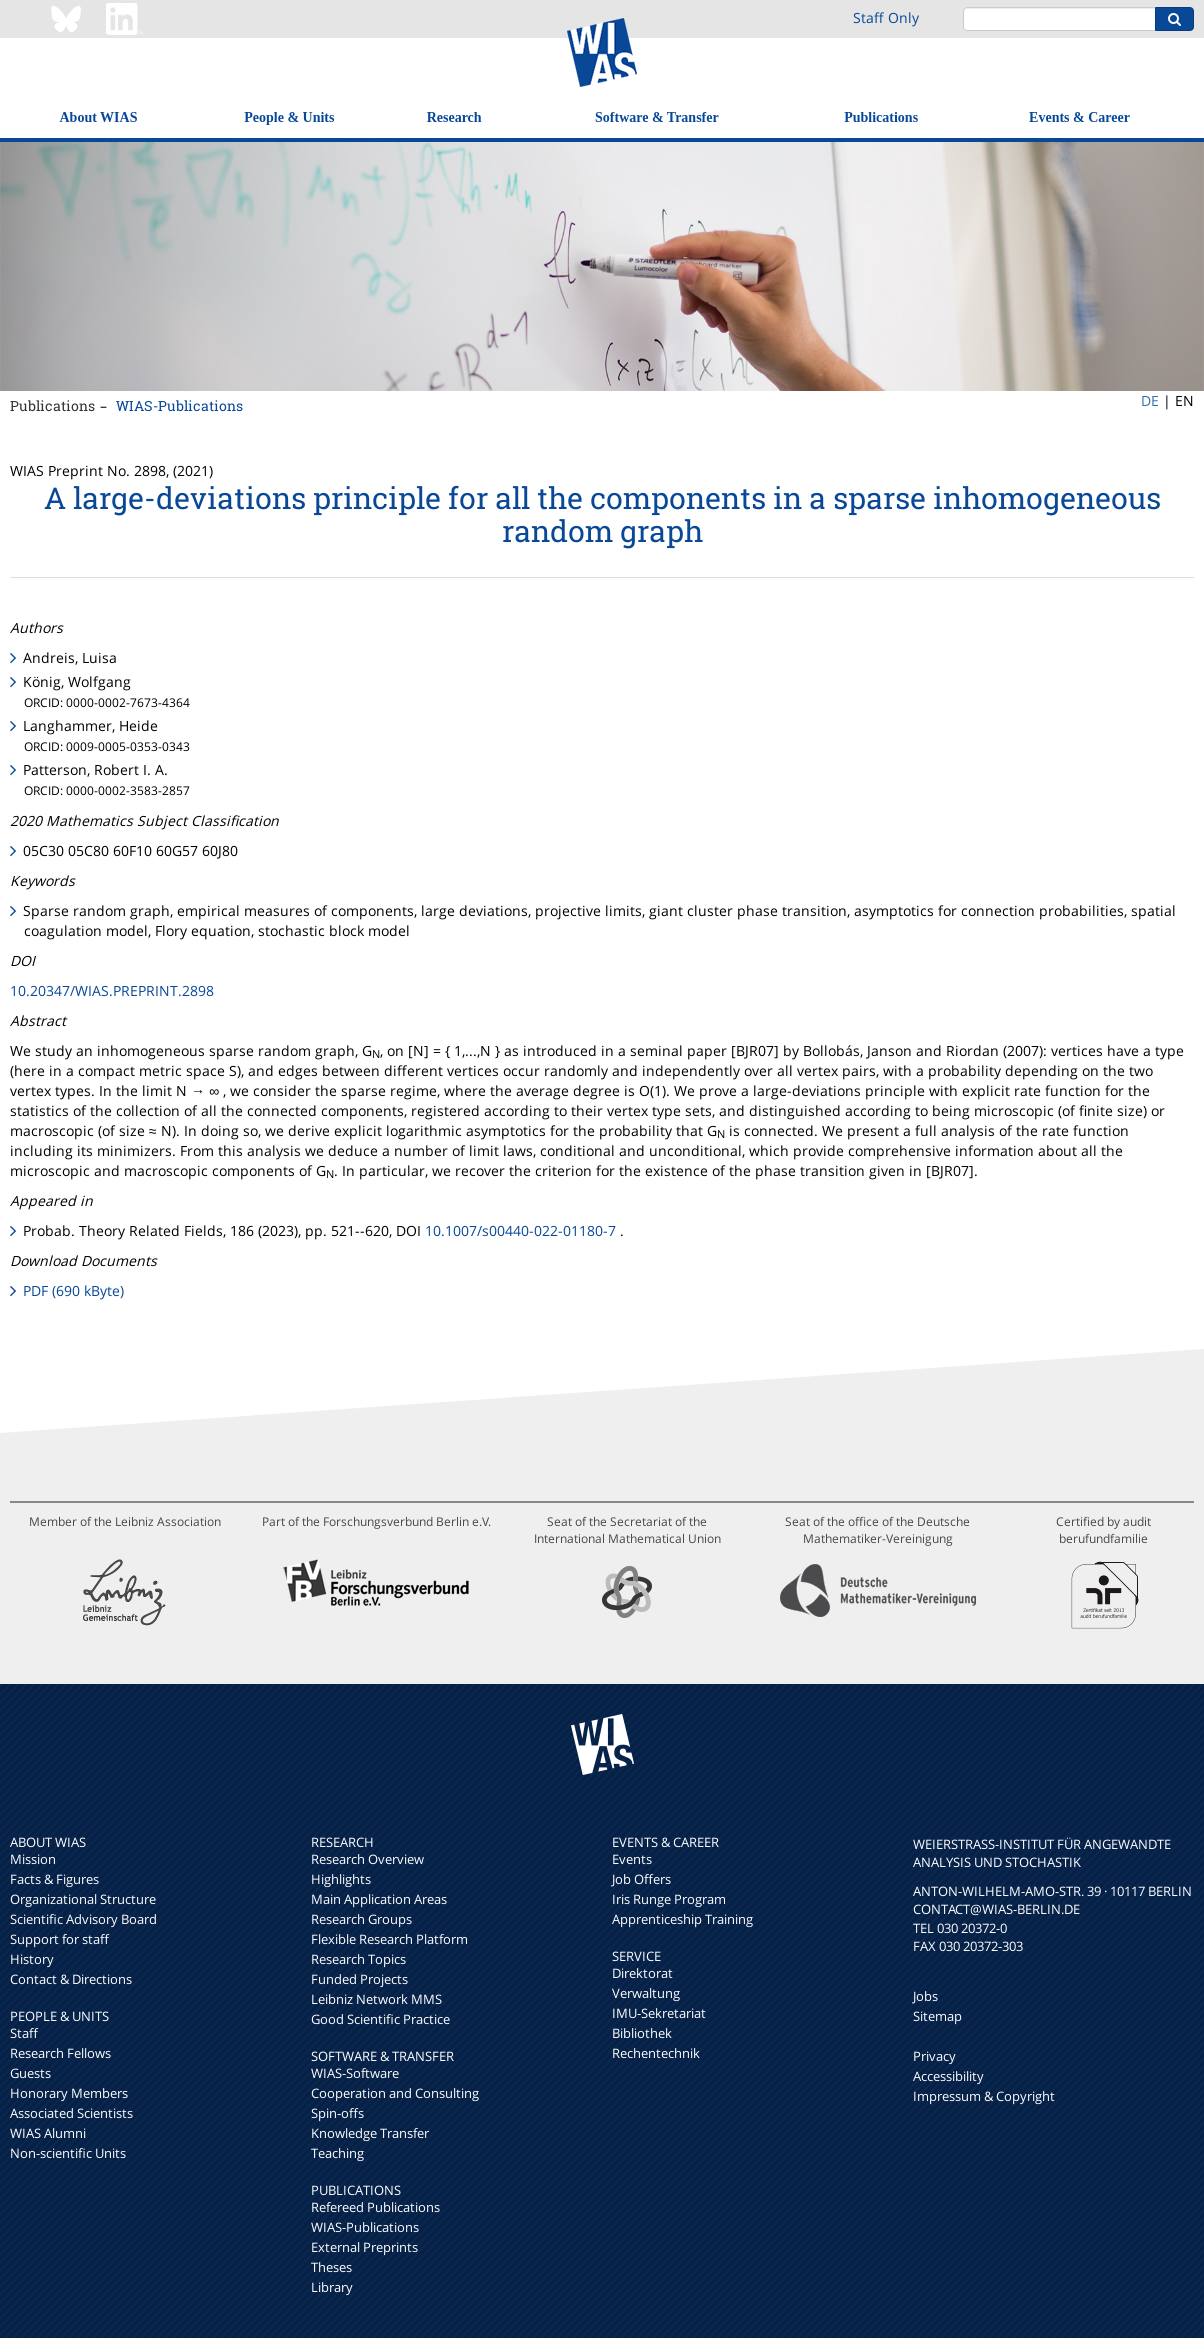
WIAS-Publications (179, 405)
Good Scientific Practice (380, 2019)
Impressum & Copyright (984, 2096)
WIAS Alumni (48, 2133)
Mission (33, 1859)
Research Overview (367, 1859)
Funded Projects (359, 1979)
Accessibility (948, 2076)
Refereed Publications (375, 2207)
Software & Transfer (657, 117)
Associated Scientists (71, 2113)
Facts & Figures (54, 1879)
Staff (24, 2033)
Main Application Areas (379, 1899)
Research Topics (358, 1959)
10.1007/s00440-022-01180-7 (520, 1230)
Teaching (337, 2153)
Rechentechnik (656, 2053)
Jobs (925, 1996)
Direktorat (642, 1973)
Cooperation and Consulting (395, 2093)
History (32, 1959)
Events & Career (1079, 117)
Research (454, 117)
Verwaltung (646, 1993)
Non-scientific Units (68, 2153)
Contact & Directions (71, 1979)
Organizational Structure (83, 1899)
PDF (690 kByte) (73, 1290)
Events (632, 1859)
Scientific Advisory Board (83, 1919)
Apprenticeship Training (682, 1919)
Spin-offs (337, 2113)
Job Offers (641, 1879)
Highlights (341, 1879)
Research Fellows (60, 2053)
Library (332, 2287)
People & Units (289, 117)
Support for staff (59, 1939)
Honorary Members (69, 2093)
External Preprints (364, 2247)
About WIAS (99, 117)
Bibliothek (642, 2033)
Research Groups (361, 1919)
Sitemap (937, 2016)
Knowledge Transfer (370, 2133)
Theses (331, 2267)
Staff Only (886, 17)
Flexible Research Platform (389, 1939)
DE (1150, 400)
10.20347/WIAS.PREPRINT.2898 (112, 990)
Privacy (934, 2056)
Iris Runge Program (669, 1899)
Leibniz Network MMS (376, 1999)
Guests (30, 2073)
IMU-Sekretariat (659, 2013)
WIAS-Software (355, 2073)
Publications (881, 117)
